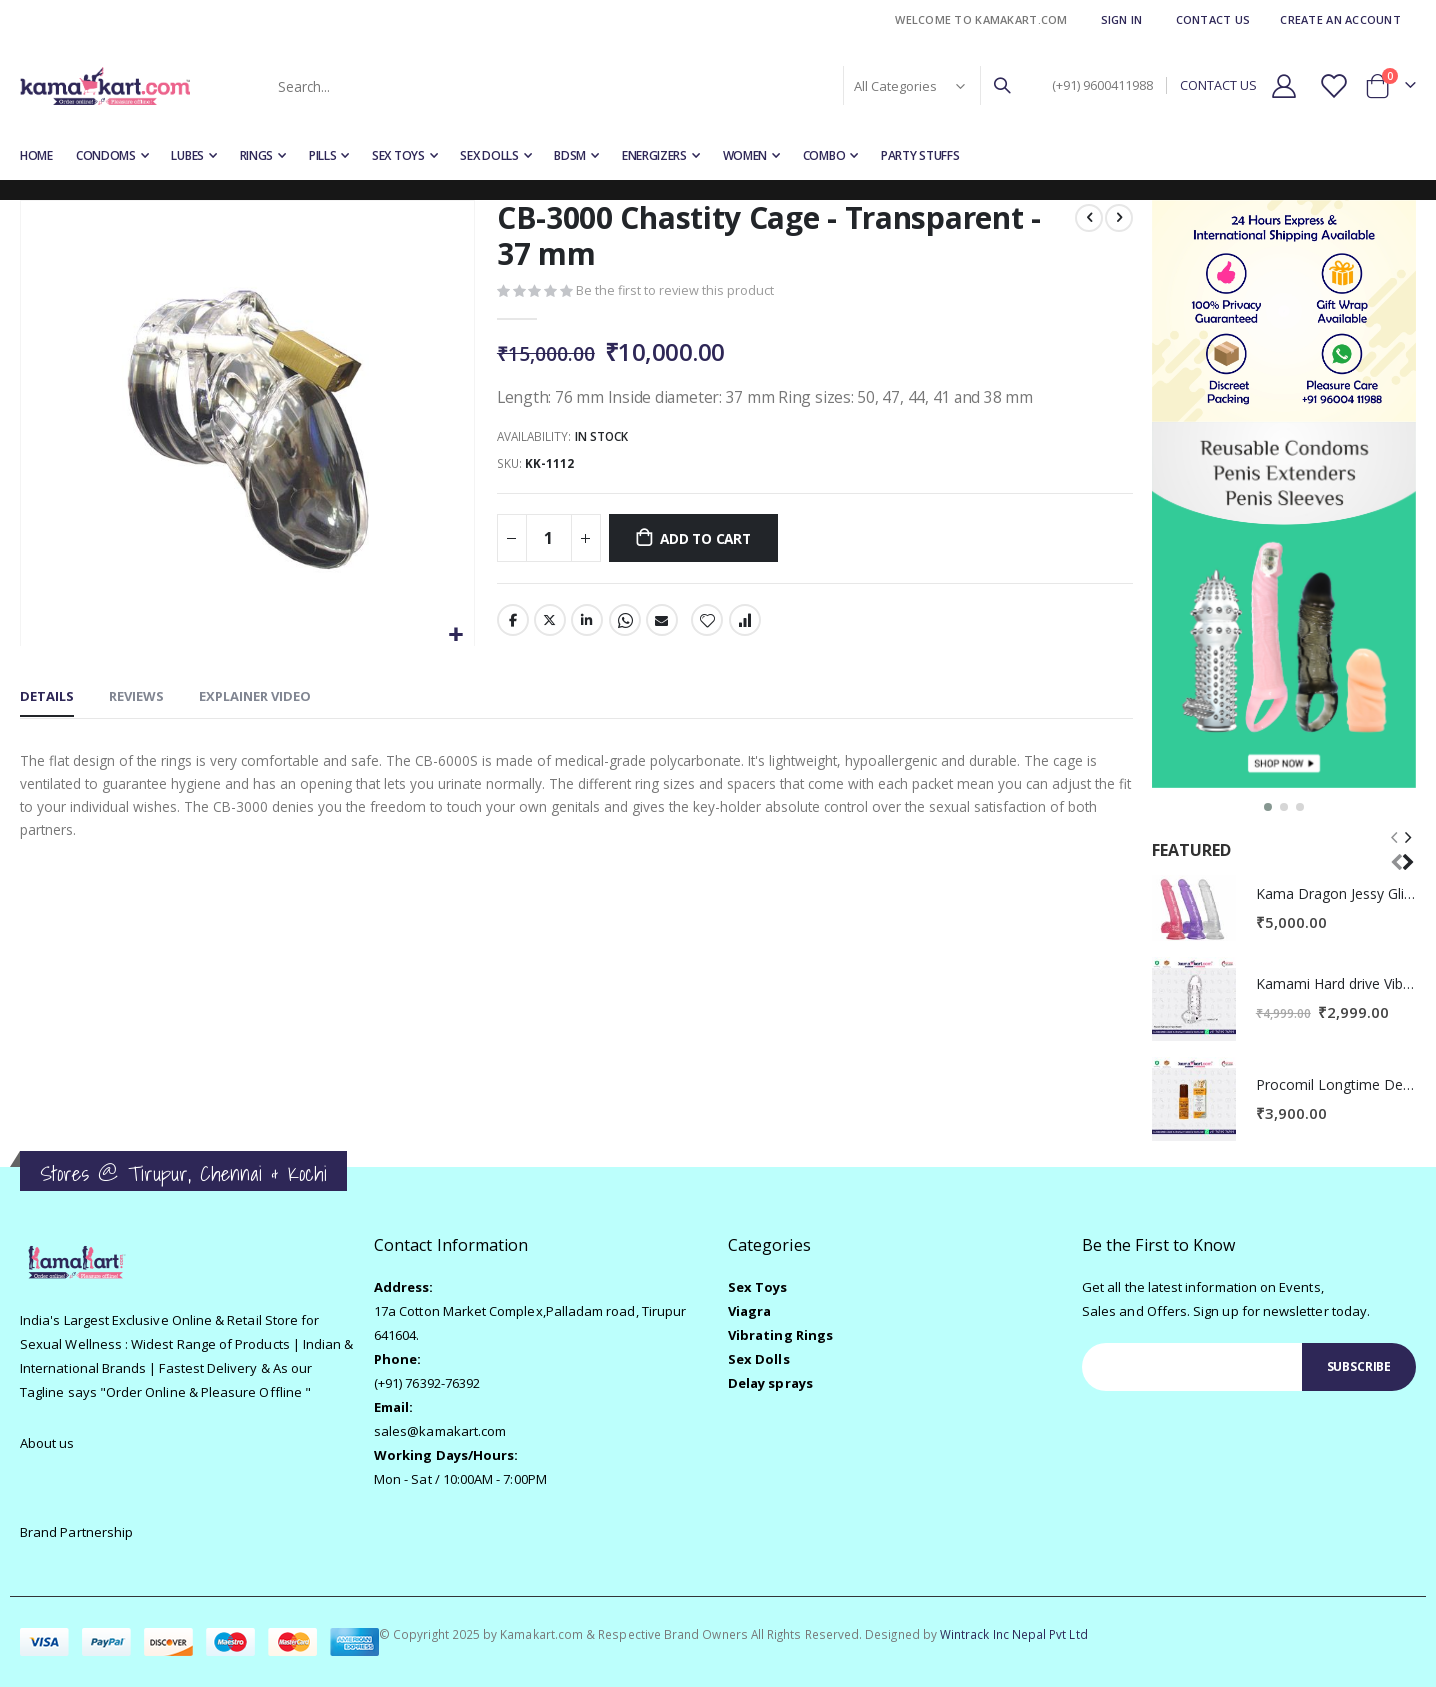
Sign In (1122, 19)
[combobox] (642, 86)
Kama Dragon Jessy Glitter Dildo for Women (1336, 893)
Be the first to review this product (675, 292)
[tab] (47, 698)
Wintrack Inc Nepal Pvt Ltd (1014, 1634)
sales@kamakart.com (440, 1431)
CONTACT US (1218, 85)
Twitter (549, 624)
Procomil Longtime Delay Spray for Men (1336, 1084)
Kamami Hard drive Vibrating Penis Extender (1336, 983)
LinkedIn (587, 624)
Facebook (512, 624)
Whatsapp (624, 624)
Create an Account (1340, 19)
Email (661, 624)
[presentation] (1407, 849)
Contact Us (1213, 19)
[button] (455, 635)
